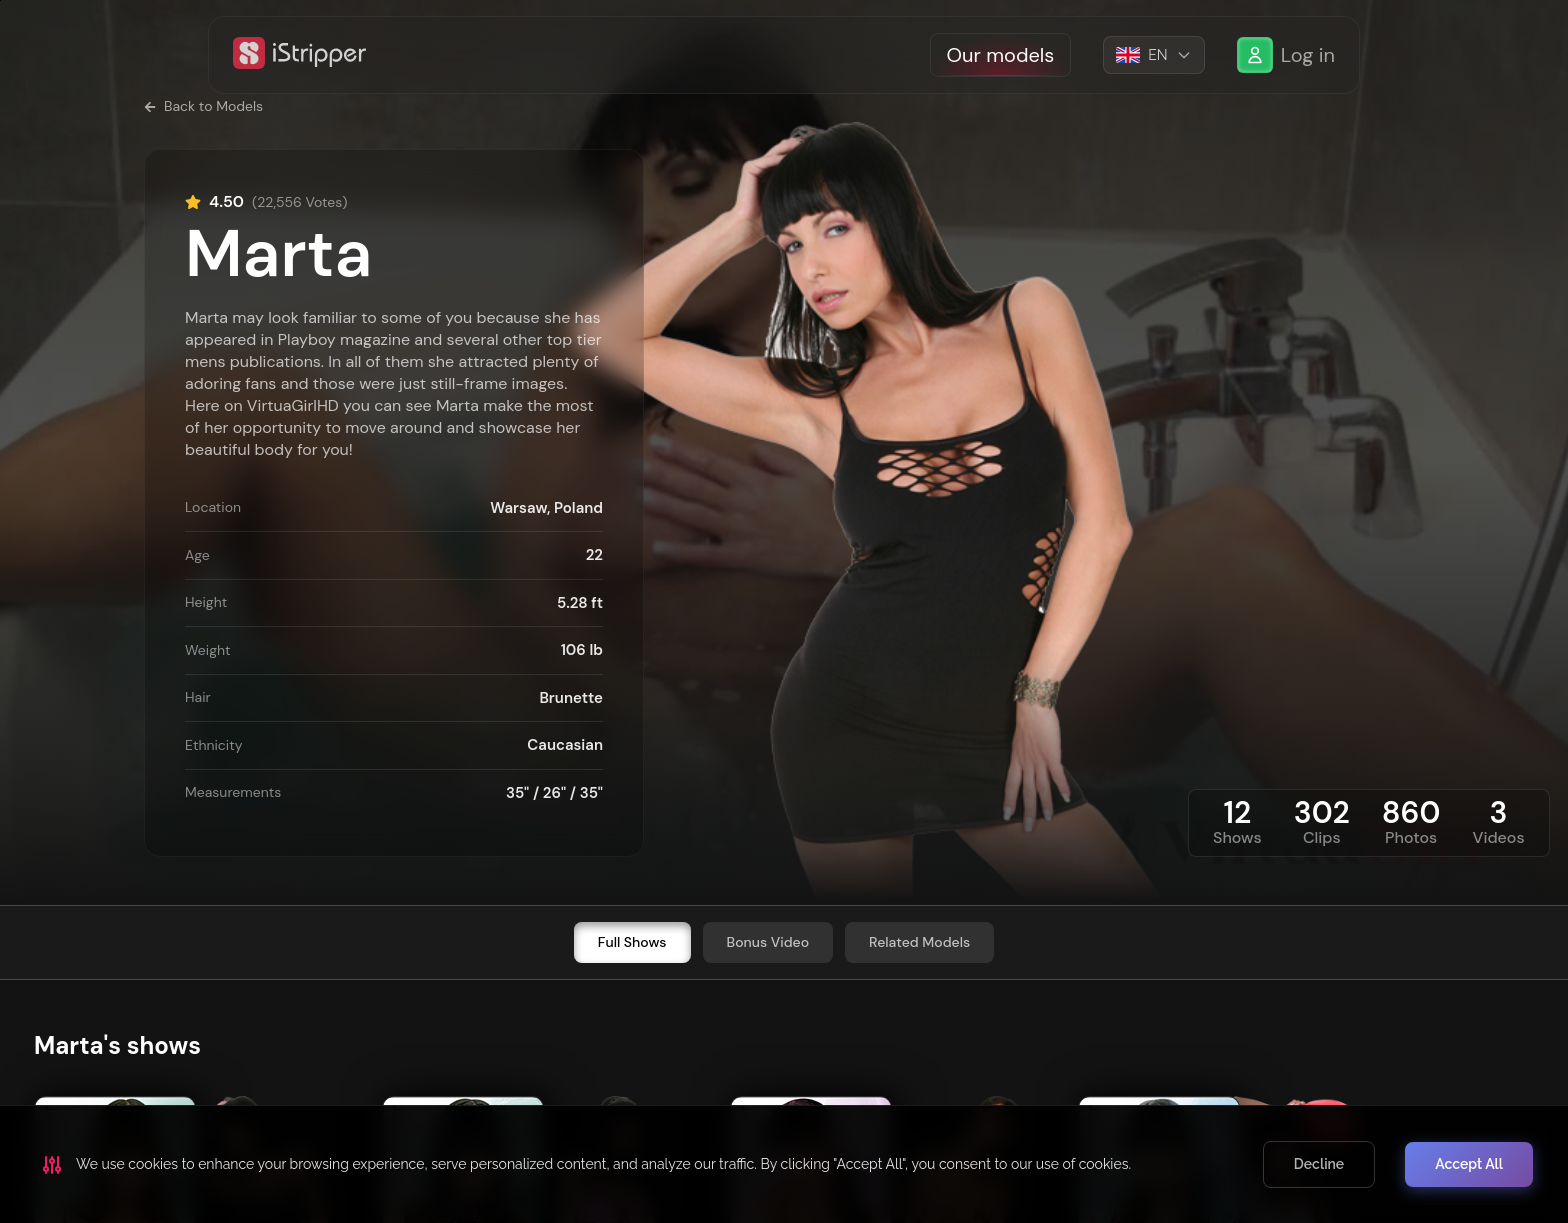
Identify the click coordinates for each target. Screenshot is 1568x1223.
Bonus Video (768, 942)
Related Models (919, 942)
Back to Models (203, 106)
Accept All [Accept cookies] (1469, 1164)
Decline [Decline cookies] (1319, 1164)
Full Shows (632, 942)
